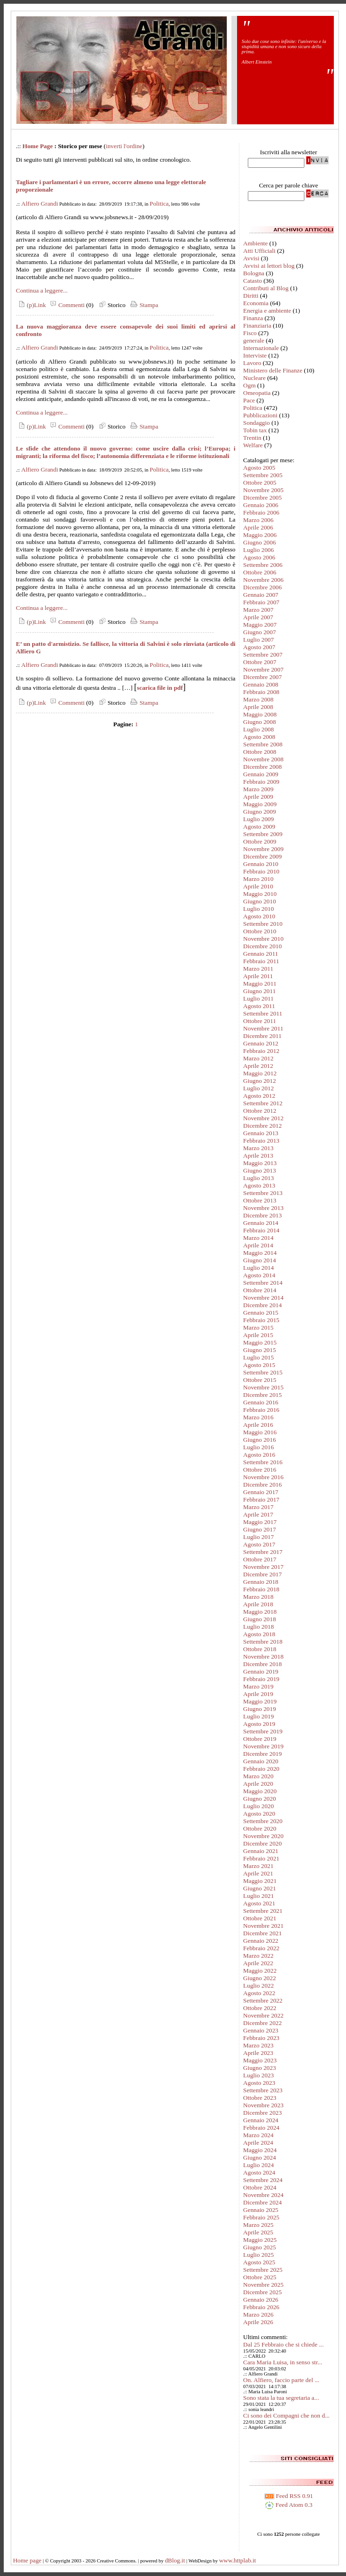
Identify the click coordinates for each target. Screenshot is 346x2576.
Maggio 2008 (259, 714)
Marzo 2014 (258, 1237)
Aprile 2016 (258, 1424)
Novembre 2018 (263, 1656)
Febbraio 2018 (261, 1589)
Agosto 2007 (259, 647)
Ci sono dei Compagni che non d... (286, 2415)
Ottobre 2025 (259, 2277)
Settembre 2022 (262, 2000)
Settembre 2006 (262, 564)
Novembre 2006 (263, 579)
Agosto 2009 (259, 826)
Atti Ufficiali (259, 250)
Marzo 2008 (258, 699)
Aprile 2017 (258, 1514)
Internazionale (261, 347)
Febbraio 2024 (261, 2127)
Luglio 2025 (258, 2254)
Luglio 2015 (258, 1357)
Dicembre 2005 (262, 497)
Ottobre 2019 (259, 1738)
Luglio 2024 (258, 2164)
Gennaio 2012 (260, 1043)
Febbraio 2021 (261, 1858)
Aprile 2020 (258, 1783)
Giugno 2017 (259, 1529)
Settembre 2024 (262, 2179)
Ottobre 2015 (259, 1379)
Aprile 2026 (258, 2322)
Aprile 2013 (258, 1155)
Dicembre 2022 (262, 2022)
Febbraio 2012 (261, 1050)
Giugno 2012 (259, 1080)
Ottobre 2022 (259, 2007)
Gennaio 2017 (260, 1492)
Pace (249, 400)
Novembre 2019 (263, 1746)
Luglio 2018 (258, 1626)
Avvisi (251, 258)
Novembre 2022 (263, 2015)
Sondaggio (256, 422)
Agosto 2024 (259, 2172)
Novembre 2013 (263, 1207)
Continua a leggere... (42, 290)
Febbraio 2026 (261, 2307)
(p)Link (31, 304)
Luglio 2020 (258, 1806)
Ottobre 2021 (259, 1918)
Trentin (252, 437)
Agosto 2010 (259, 916)
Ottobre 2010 (259, 931)
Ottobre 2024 (259, 2187)
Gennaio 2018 (260, 1581)
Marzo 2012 (258, 1058)
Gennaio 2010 (260, 863)
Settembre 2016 (262, 1462)
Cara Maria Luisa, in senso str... (282, 2362)
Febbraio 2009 (261, 781)
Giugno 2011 (259, 991)
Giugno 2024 (259, 2157)
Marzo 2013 (258, 1148)
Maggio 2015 (259, 1342)
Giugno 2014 (259, 1260)
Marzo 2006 (258, 519)
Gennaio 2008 (260, 684)
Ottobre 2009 (259, 841)
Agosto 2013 (259, 1185)
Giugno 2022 (259, 1978)
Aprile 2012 (258, 1065)
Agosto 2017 (259, 1544)
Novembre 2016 (263, 1477)
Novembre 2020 (263, 1835)
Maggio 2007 (259, 624)
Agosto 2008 (259, 736)
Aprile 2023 (258, 2052)
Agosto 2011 (259, 1005)
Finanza (253, 318)
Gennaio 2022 (260, 1940)
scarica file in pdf (160, 687)
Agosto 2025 (259, 2262)
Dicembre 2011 (262, 1035)
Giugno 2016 (259, 1439)
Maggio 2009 (259, 804)
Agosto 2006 (259, 557)
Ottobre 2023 (259, 2097)
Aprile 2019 (258, 1693)
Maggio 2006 (259, 534)
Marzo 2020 (258, 1776)
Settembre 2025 (262, 2269)
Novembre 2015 (263, 1387)
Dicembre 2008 (262, 766)
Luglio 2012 (258, 1088)
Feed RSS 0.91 (288, 2495)
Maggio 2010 (259, 893)
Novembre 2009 (263, 848)
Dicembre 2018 (262, 1663)
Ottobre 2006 (259, 572)
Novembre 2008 (263, 759)
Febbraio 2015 (261, 1320)
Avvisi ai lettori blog (269, 265)
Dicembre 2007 (262, 676)
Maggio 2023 (259, 2060)
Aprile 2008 (258, 706)
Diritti (251, 295)
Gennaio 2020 (260, 1761)
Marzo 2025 (258, 2224)
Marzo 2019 (258, 1686)
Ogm (249, 385)
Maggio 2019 (259, 1701)
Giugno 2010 (259, 901)
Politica (159, 203)
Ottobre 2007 (259, 661)
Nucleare (254, 377)
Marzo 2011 (258, 968)
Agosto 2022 (259, 1992)
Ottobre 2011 (259, 1020)
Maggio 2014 (259, 1252)
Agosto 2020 (259, 1813)
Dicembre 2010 (262, 946)
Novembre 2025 (263, 2284)
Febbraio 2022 (261, 1948)
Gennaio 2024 (260, 2120)
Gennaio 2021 (260, 1850)
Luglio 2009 (258, 819)
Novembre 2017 (263, 1566)
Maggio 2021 (259, 1880)
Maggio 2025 (259, 2239)
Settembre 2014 (262, 1282)
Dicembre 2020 (262, 1843)
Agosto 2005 (259, 467)
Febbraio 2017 (261, 1499)
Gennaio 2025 (260, 2209)
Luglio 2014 (258, 1267)
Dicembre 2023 (262, 2112)
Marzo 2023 (258, 2045)
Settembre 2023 (262, 2090)
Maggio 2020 (259, 1791)
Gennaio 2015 (260, 1312)
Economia (255, 303)
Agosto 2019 (259, 1723)
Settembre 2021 (262, 1910)
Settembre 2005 (262, 475)
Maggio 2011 (259, 983)
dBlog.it (175, 2560)
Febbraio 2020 (261, 1768)
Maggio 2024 (259, 2150)
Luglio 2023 (258, 2075)
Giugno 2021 (259, 1888)
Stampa (143, 304)
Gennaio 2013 (260, 1133)
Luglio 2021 (258, 1895)
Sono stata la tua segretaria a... (281, 2397)
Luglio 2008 (258, 729)
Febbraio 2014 (261, 1230)
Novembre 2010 (263, 938)
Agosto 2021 (259, 1903)
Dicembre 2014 (262, 1305)
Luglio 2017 (258, 1536)
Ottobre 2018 (259, 1649)
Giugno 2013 (259, 1170)
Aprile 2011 (258, 976)
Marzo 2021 (258, 1865)
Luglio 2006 (258, 549)
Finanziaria (257, 325)
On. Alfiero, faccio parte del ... (281, 2379)
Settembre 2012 (262, 1103)
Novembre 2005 (263, 490)
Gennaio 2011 (260, 953)
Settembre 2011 (262, 1013)
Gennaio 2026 (260, 2299)
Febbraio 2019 (261, 1678)
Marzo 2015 (258, 1327)
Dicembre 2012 (262, 1125)
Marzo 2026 (258, 2314)
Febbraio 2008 (261, 691)
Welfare (253, 445)
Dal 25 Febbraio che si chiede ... (283, 2344)
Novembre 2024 (263, 2194)
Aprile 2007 (258, 617)
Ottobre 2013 (259, 1200)
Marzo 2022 (258, 1955)
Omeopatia (256, 392)
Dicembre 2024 (262, 2202)
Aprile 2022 (258, 1963)
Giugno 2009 (259, 811)
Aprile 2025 (258, 2232)
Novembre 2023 (263, 2105)
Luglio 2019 (258, 1716)
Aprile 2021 (258, 1873)
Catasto (252, 280)
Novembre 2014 (263, 1297)
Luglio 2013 (258, 1177)
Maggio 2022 (259, 1970)
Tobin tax (255, 430)
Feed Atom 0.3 (288, 2504)
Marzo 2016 (258, 1417)
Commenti (66, 304)
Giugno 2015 (259, 1349)
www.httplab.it (237, 2560)
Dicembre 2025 (262, 2292)
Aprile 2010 (258, 886)
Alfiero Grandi (39, 203)
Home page (27, 2560)
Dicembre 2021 (262, 1933)
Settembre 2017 (262, 1551)
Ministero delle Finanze (273, 370)
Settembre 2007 (262, 654)
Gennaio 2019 (260, 1671)
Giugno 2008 (259, 721)
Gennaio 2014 (260, 1222)
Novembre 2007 (263, 669)
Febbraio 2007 (261, 602)
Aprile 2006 (258, 527)
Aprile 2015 (258, 1334)
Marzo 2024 (258, 2135)
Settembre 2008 (262, 744)
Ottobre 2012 (259, 1110)
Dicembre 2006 (262, 587)
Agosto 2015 (259, 1364)
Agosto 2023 (259, 2082)
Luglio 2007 (258, 639)
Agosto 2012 (259, 1095)
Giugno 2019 (259, 1708)
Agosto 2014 (259, 1275)
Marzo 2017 (258, 1506)
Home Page (37, 146)
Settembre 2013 (262, 1192)
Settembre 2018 (262, 1641)
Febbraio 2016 (261, 1409)
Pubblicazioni (260, 415)
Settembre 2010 (262, 923)
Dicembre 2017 (262, 1574)
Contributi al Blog (265, 288)
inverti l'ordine (124, 146)
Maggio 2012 (259, 1073)
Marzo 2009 (258, 789)
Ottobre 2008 (259, 751)
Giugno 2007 (259, 632)
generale (253, 340)
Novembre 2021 (263, 1925)
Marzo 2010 (258, 878)
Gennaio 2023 (260, 2030)
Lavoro (252, 362)
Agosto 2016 (259, 1454)
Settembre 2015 (262, 1372)
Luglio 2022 (258, 1985)
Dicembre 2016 (262, 1484)
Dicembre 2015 (262, 1394)
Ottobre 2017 (259, 1559)
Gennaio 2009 (260, 774)
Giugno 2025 (259, 2247)
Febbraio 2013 (261, 1140)
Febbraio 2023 (261, 2037)
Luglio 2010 (258, 908)
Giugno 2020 (259, 1798)
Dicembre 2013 (262, 1215)
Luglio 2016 (258, 1447)
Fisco (250, 332)
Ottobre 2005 (259, 482)
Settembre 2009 (262, 833)
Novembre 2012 (263, 1118)
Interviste (255, 355)
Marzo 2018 (258, 1596)
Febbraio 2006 (261, 512)
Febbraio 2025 (261, 2217)
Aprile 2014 (258, 1245)
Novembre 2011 (263, 1028)
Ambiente (255, 243)
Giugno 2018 (259, 1619)
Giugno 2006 (259, 542)
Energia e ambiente (267, 310)
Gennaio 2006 (260, 504)
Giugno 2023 (259, 2067)
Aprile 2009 (258, 796)
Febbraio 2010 (261, 871)
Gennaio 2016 (260, 1402)
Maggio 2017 (259, 1521)
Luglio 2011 (258, 998)
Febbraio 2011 (261, 961)
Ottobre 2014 (259, 1290)
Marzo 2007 (258, 609)
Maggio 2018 (259, 1611)
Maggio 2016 (259, 1432)
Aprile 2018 (258, 1604)
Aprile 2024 (258, 2142)
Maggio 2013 (259, 1162)
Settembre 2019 (262, 1731)
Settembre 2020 (262, 1821)
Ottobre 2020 (259, 1828)
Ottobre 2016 (259, 1469)
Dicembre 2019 (262, 1753)
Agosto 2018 (259, 1634)
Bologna (253, 273)
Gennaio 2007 (260, 594)
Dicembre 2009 (262, 856)
